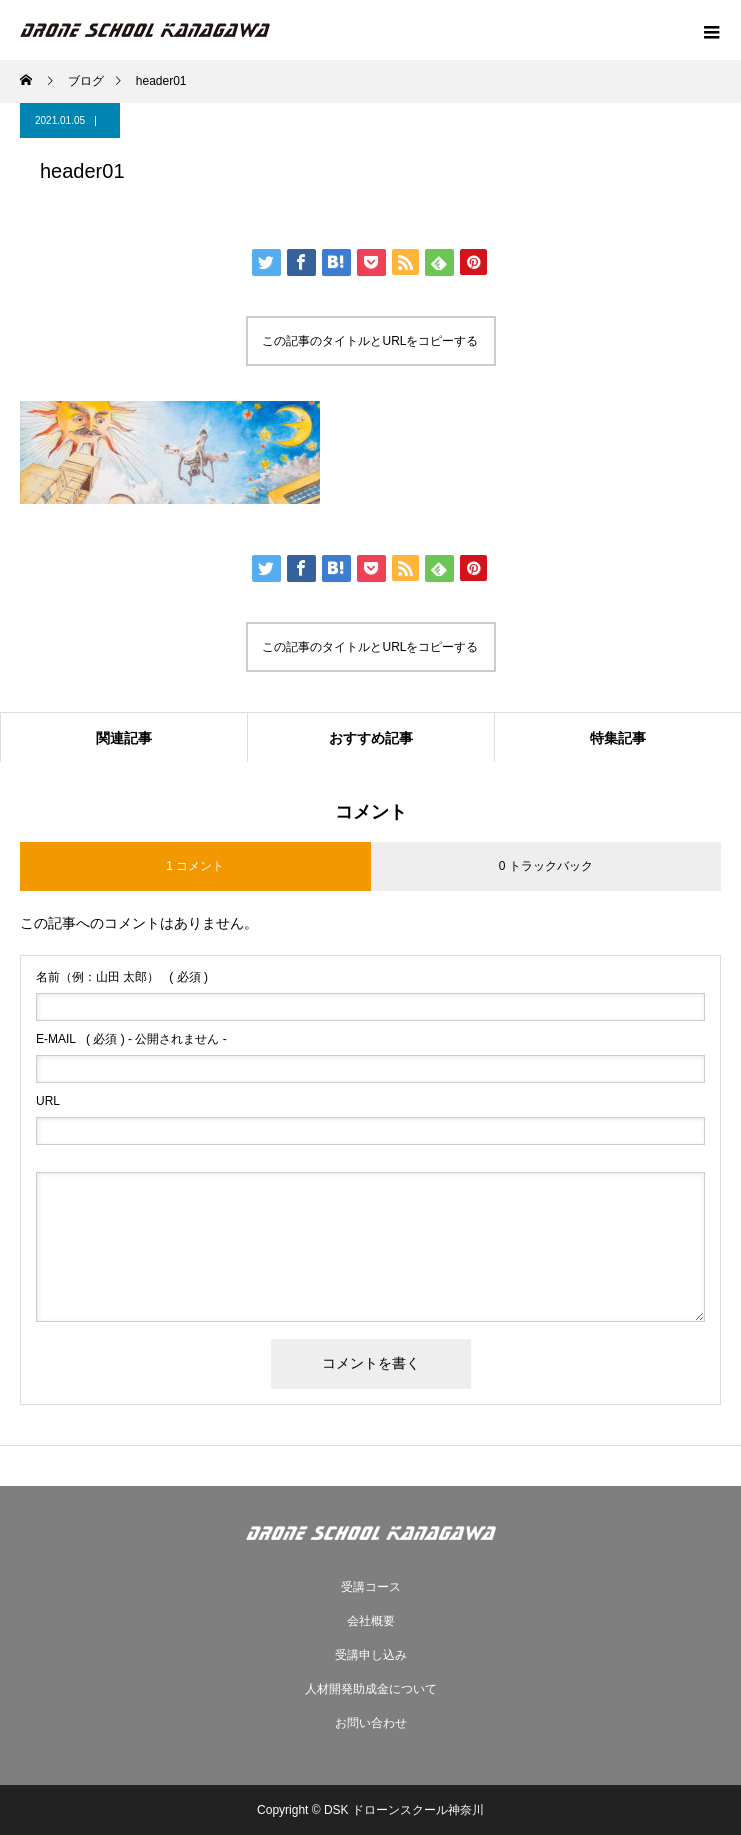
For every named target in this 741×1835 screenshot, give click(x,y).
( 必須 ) (122, 977)
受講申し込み (371, 1655)
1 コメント (195, 866)
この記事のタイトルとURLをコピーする (370, 341)
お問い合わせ (371, 1723)
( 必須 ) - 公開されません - (131, 1039)
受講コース (371, 1587)
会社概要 (371, 1621)
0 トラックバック (546, 866)
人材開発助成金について (371, 1689)
